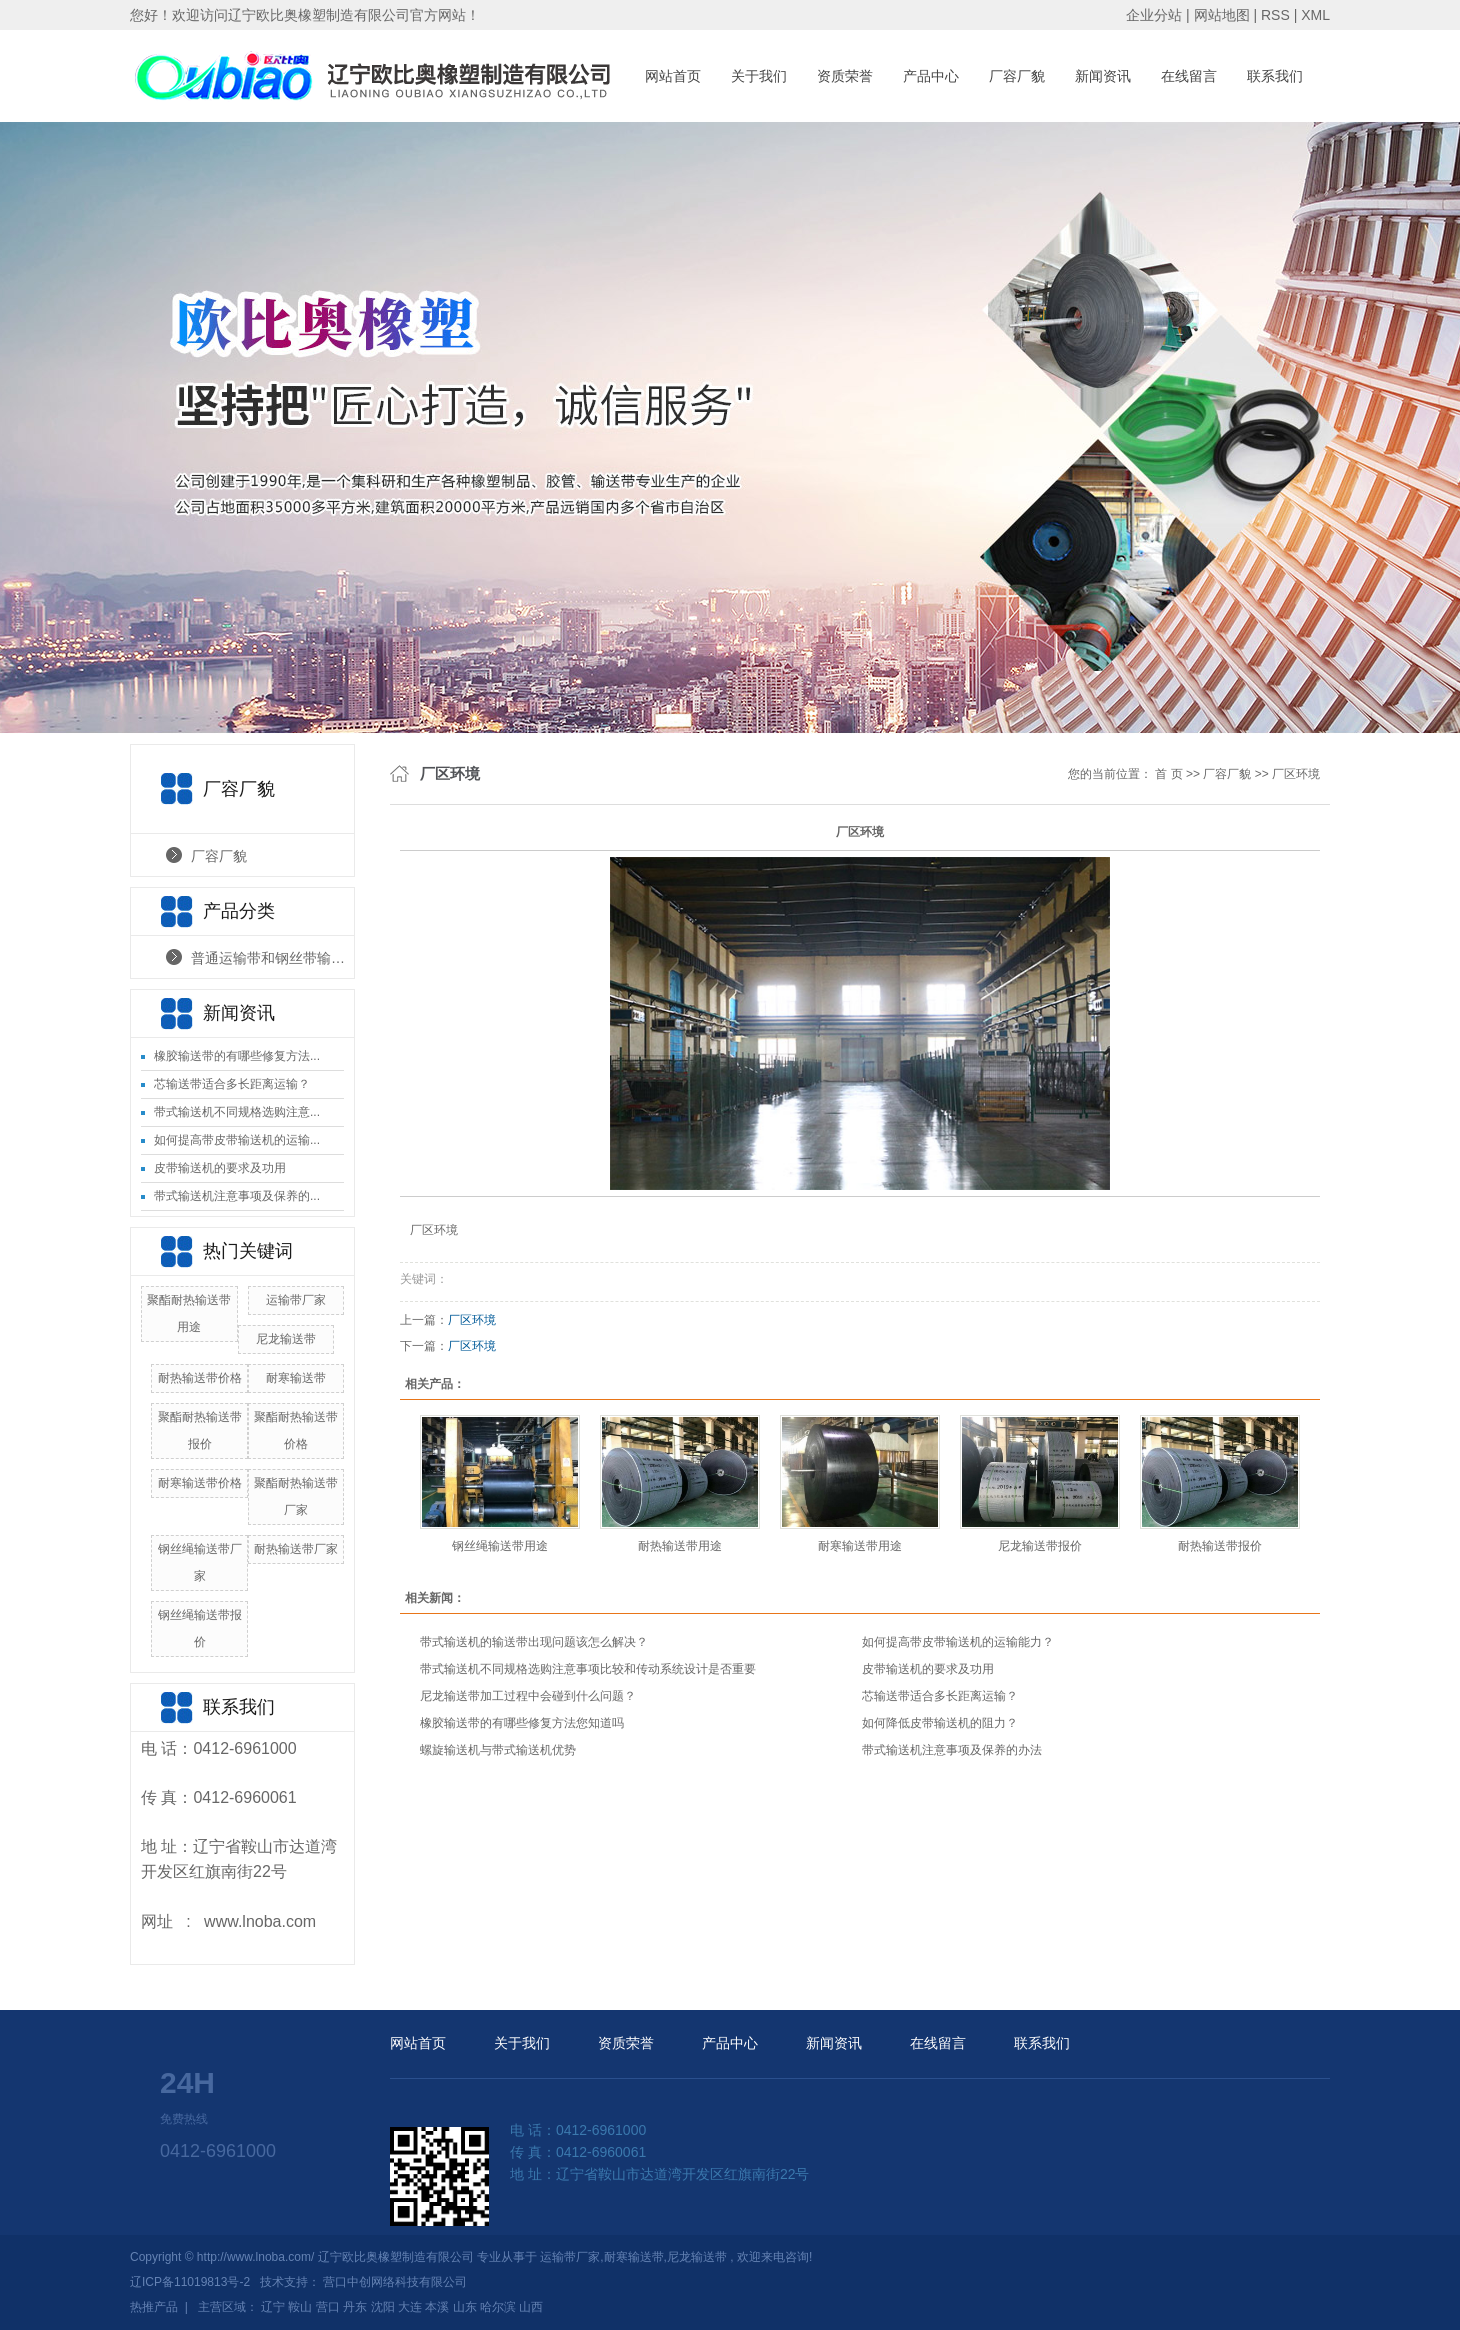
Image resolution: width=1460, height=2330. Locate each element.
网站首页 (673, 76)
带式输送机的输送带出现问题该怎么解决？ (534, 1642)
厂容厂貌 (1017, 76)
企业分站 (1154, 15)
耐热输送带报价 (1220, 1546)
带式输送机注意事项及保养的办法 (952, 1750)
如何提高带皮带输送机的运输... (237, 1140)
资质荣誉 (845, 76)
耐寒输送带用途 (860, 1546)
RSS (1275, 15)
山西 (531, 2307)
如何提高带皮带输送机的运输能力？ (958, 1642)
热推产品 (154, 2307)
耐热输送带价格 (200, 1378)
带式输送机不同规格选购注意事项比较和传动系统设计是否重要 (588, 1669)
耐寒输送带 (296, 1378)
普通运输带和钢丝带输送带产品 (272, 958)
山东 (465, 2307)
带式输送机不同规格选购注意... (237, 1112)
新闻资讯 (1103, 76)
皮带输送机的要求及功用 (220, 1168)
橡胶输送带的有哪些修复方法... (237, 1056)
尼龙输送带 (286, 1339)
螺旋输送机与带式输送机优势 (498, 1750)
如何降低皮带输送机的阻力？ (940, 1723)
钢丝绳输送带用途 (500, 1546)
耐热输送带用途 (680, 1546)
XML (1315, 15)
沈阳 (383, 2307)
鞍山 (300, 2307)
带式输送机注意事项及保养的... (237, 1196)
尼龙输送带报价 (1040, 1546)
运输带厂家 (296, 1300)
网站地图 (1224, 15)
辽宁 (273, 2307)
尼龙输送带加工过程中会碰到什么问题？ (528, 1696)
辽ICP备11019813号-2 (190, 2282)
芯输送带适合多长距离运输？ (232, 1084)
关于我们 (759, 76)
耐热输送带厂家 (296, 1549)
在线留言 (1189, 76)
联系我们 (1275, 76)
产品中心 (931, 76)
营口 (328, 2307)
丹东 (355, 2307)
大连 (410, 2307)
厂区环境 (1296, 774)
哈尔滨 (498, 2307)
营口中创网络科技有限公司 (395, 2282)
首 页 (1168, 774)
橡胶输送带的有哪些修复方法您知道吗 (522, 1723)
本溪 (437, 2307)
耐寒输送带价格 (200, 1483)
